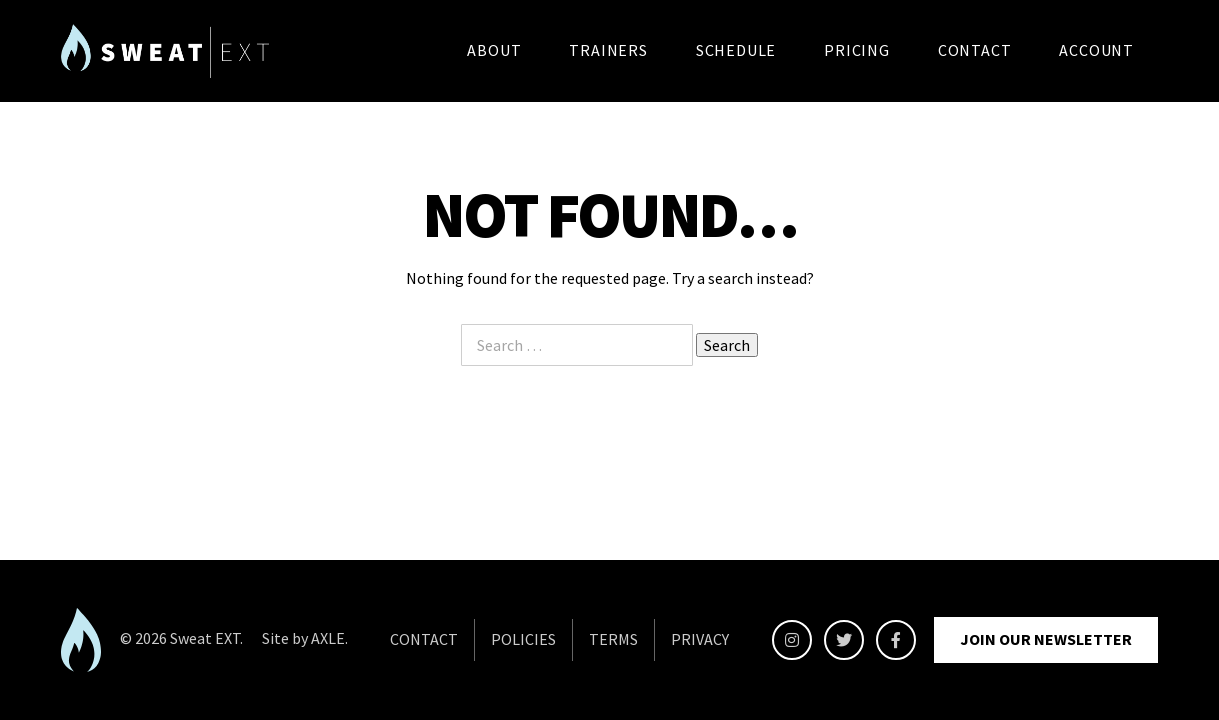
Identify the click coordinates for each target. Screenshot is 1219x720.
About (494, 50)
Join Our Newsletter (1046, 639)
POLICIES (523, 639)
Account (1096, 50)
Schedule (736, 50)
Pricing (857, 50)
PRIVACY (700, 639)
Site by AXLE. (305, 638)
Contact (975, 50)
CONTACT (424, 639)
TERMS (613, 639)
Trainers (608, 50)
